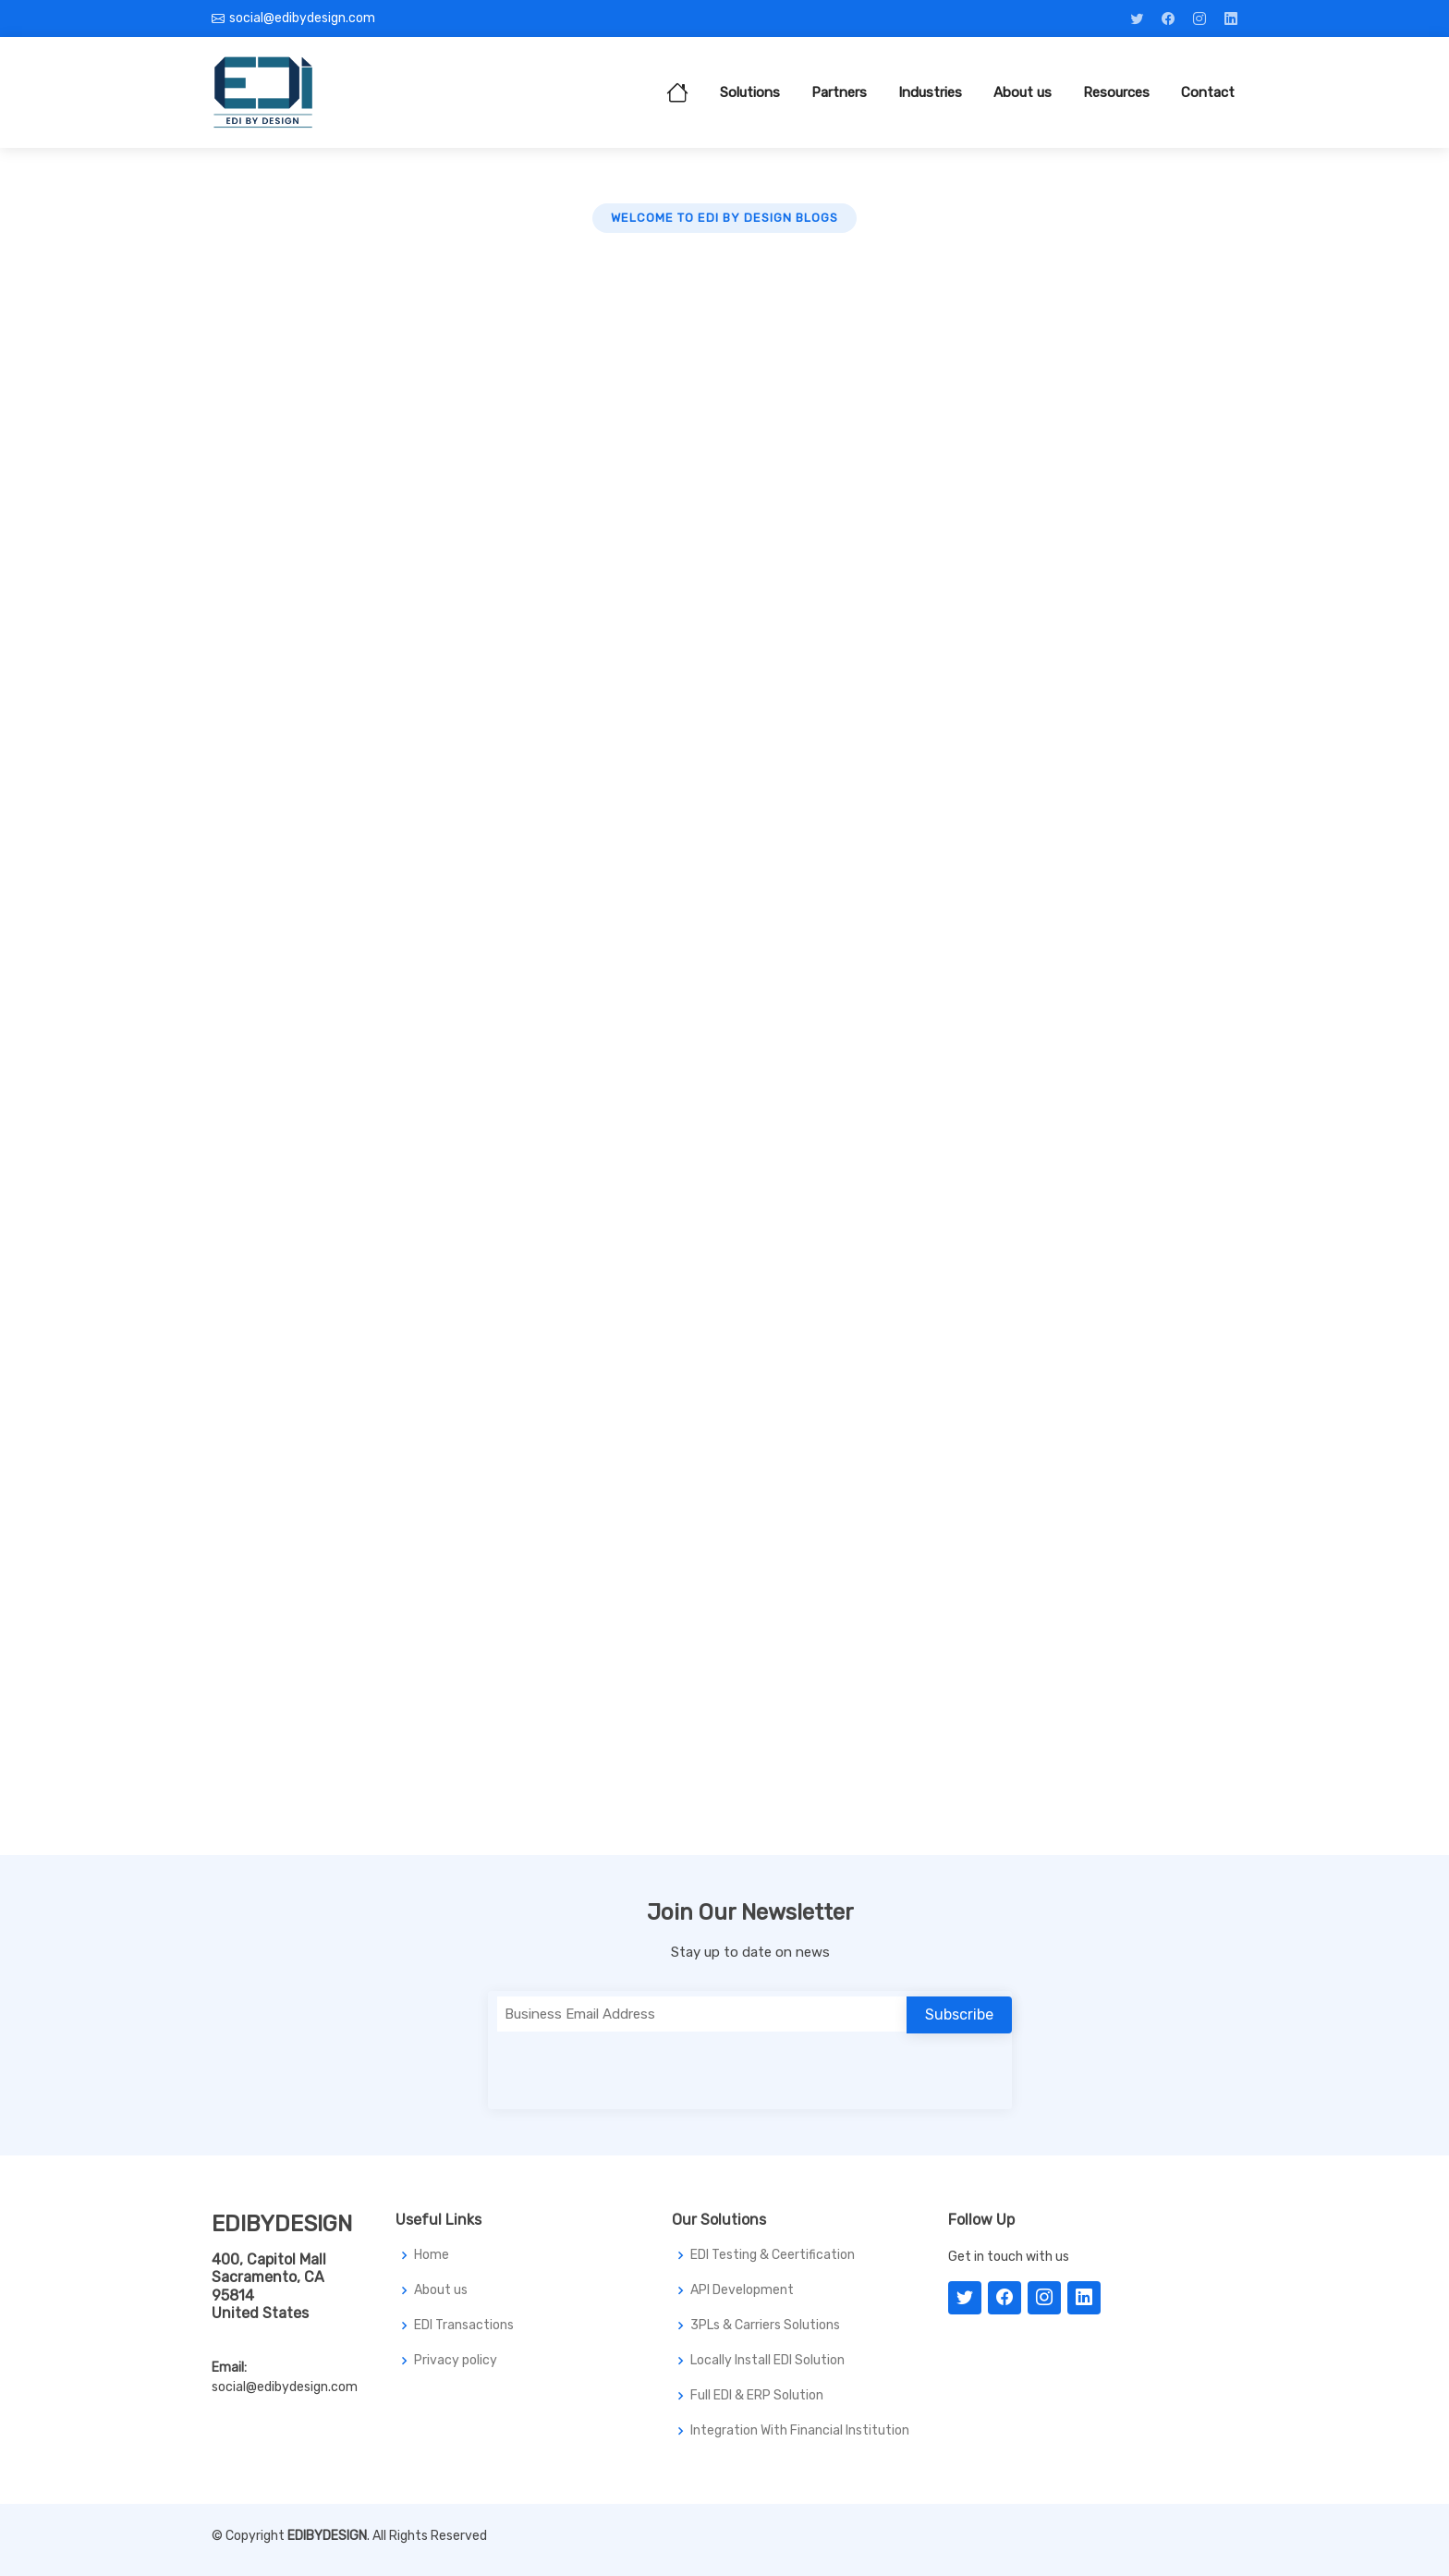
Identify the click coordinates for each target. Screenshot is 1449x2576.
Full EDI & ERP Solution (756, 2395)
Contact (1208, 92)
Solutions (750, 92)
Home (431, 2255)
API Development (742, 2290)
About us (1022, 92)
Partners (839, 92)
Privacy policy (455, 2360)
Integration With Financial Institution (799, 2430)
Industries (930, 92)
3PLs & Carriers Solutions (765, 2325)
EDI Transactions (464, 2325)
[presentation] (637, 2068)
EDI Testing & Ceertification (772, 2255)
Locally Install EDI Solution (767, 2360)
